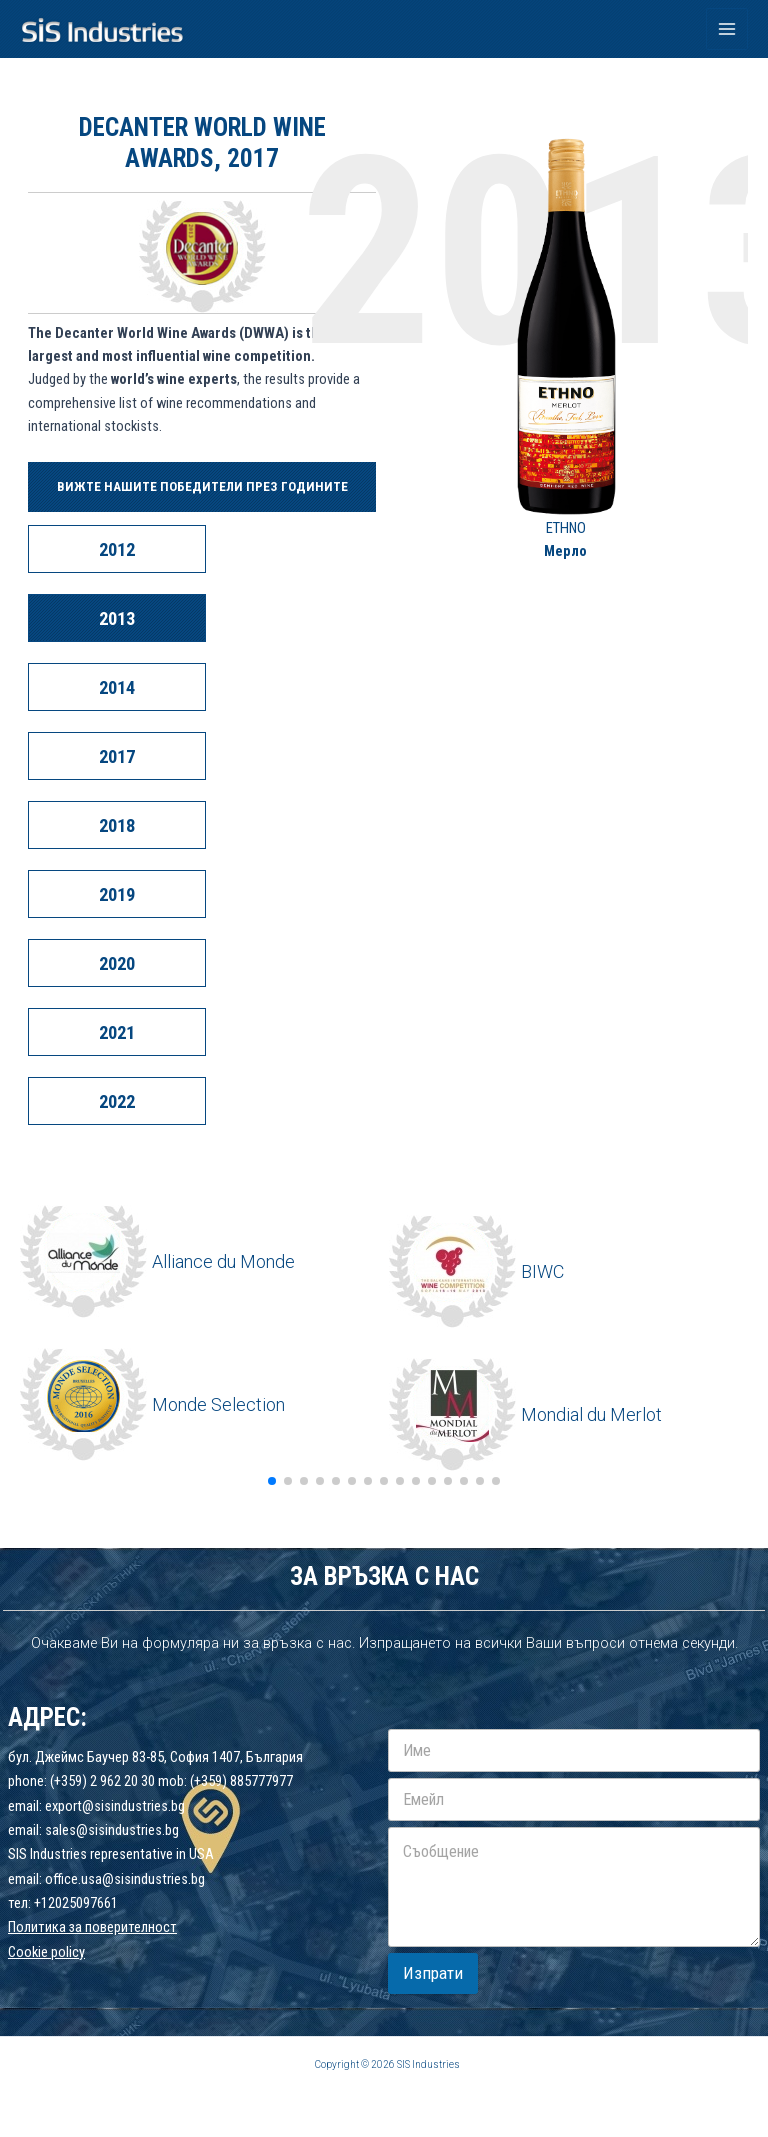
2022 (117, 1101)
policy (68, 1952)
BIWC (542, 1271)
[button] (272, 1481)
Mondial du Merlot (591, 1414)
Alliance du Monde (223, 1261)
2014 (117, 687)
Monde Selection (218, 1404)
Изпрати (433, 1973)
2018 (117, 825)
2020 (117, 963)
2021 (117, 1032)
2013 (117, 618)
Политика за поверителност (92, 1927)
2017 (117, 756)
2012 (117, 549)
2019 (117, 894)
